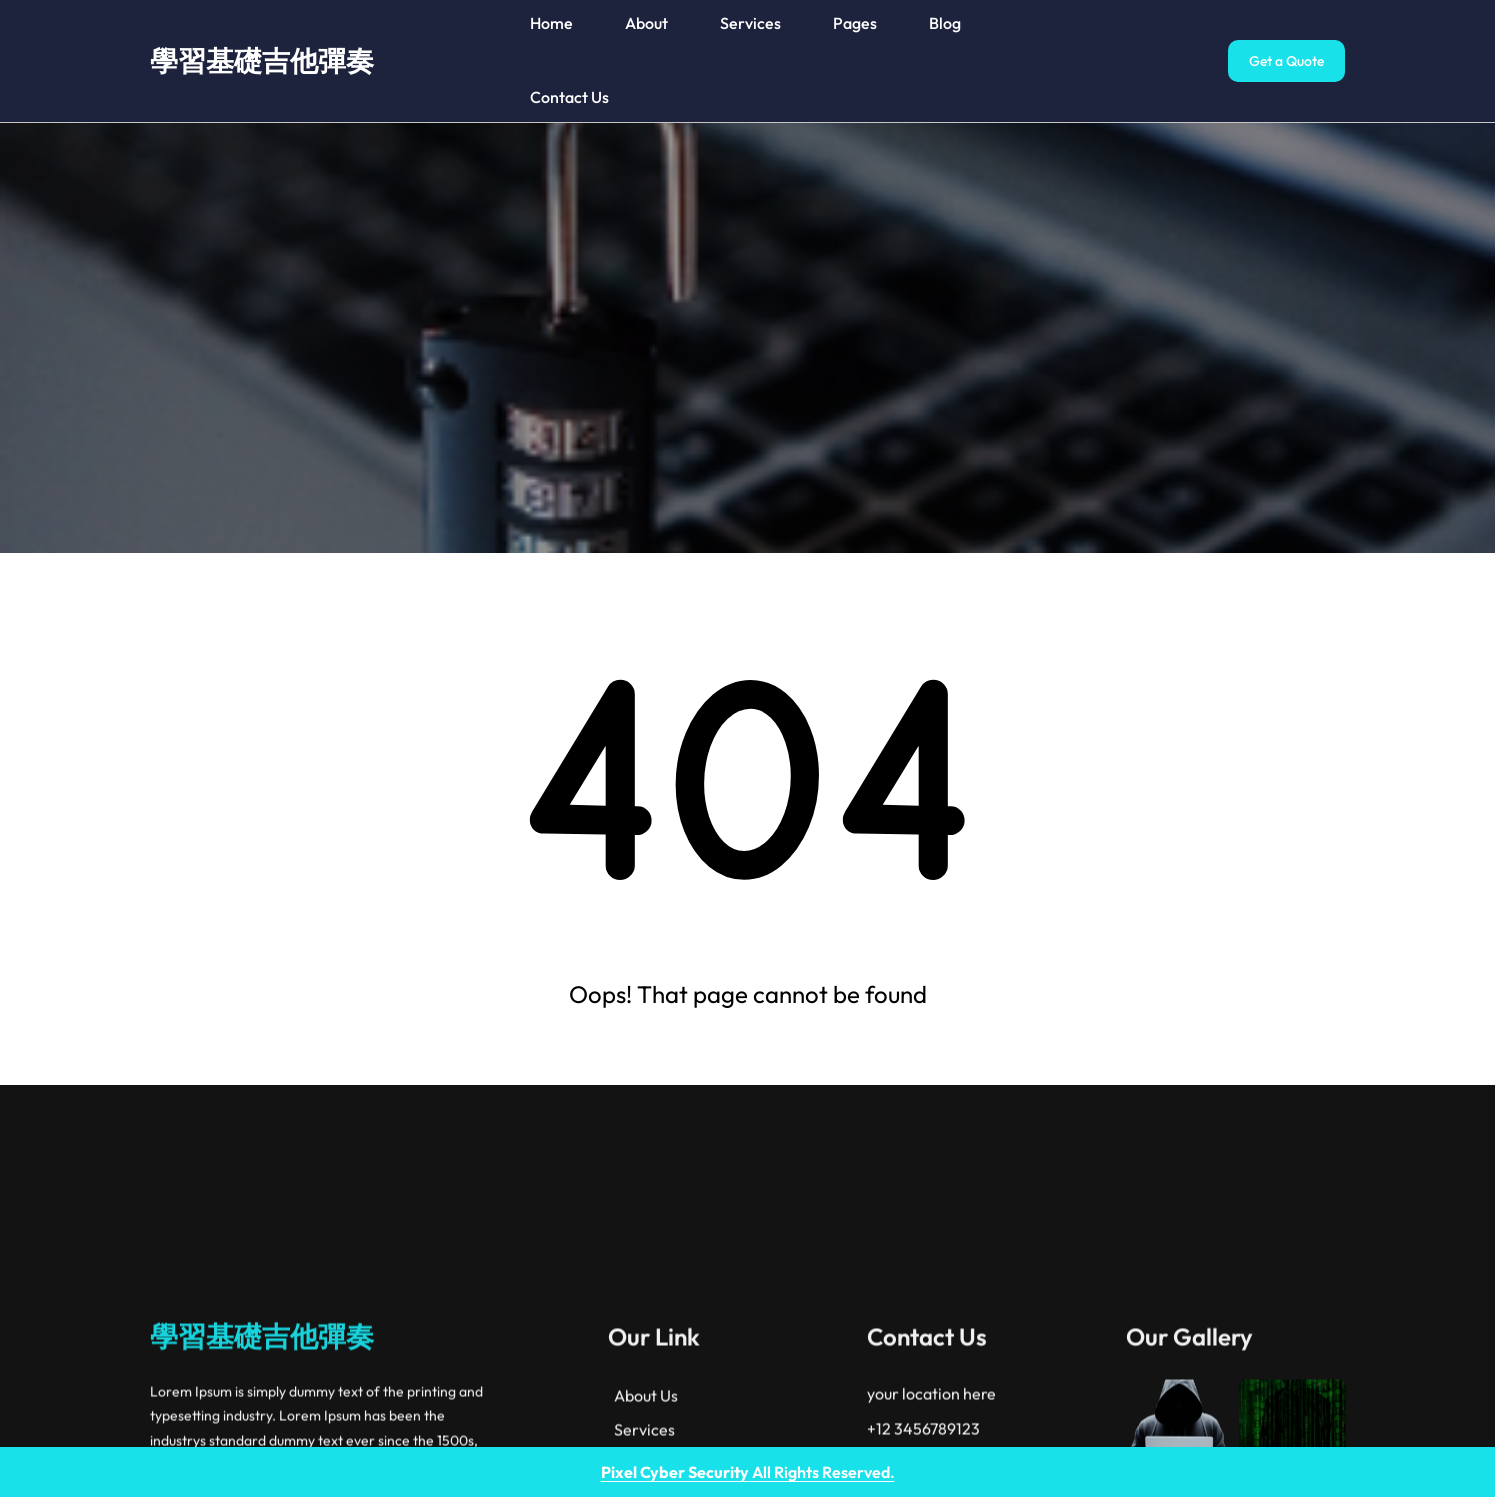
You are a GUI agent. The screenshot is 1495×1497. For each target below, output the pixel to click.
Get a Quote (1286, 61)
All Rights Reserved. (748, 1472)
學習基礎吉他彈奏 (262, 60)
